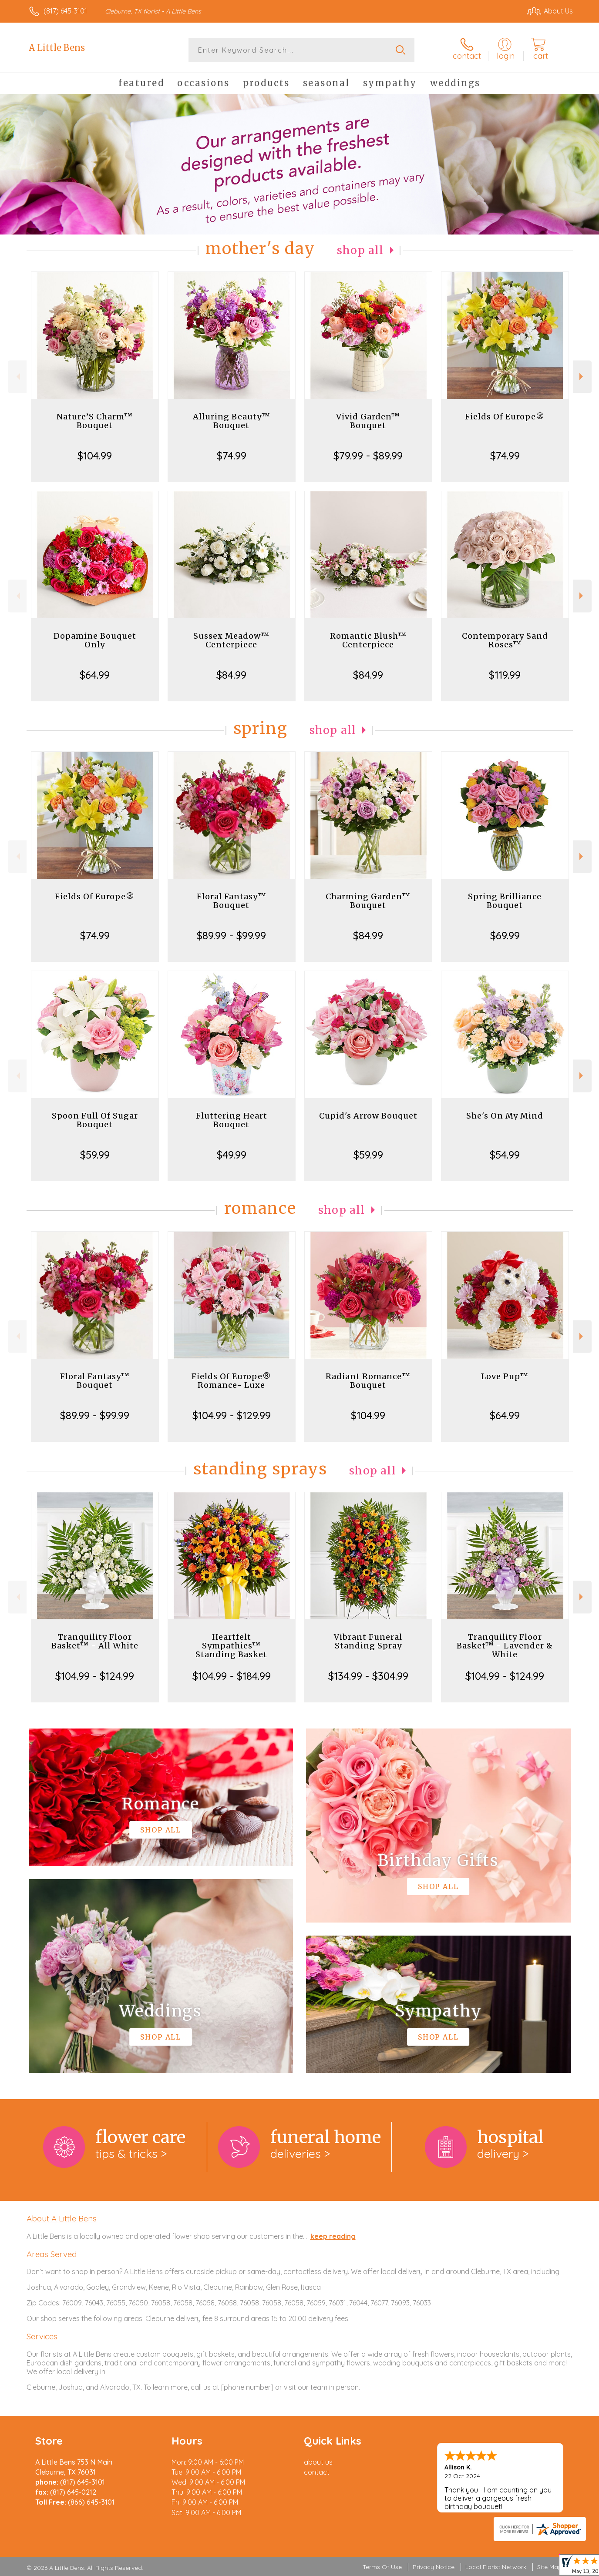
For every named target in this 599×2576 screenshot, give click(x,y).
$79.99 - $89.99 (368, 455)
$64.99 (95, 674)
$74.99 (231, 455)
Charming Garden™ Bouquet (368, 900)
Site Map (549, 2567)
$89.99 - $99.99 (231, 935)
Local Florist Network (495, 2567)
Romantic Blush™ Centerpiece (368, 640)
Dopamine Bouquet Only (95, 640)
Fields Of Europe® (505, 417)
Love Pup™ (504, 1376)
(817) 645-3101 (65, 11)
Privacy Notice (433, 2567)
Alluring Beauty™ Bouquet (231, 421)
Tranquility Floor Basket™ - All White (94, 1641)
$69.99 (505, 935)
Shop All (360, 250)
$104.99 (94, 455)
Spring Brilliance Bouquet (505, 900)
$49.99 (231, 1154)
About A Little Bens (62, 2218)
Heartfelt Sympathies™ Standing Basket (231, 1645)
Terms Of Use (382, 2567)
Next (582, 376)
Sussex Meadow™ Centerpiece (231, 640)
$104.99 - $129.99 (231, 1415)
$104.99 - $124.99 (94, 1675)
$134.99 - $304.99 (368, 1675)
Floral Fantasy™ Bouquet (231, 900)
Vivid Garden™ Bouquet (368, 421)
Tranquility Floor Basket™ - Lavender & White (505, 1645)
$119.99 (505, 674)
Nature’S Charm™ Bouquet (95, 421)
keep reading (333, 2236)
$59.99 (95, 1154)
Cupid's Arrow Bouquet (368, 1116)
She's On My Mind (504, 1116)
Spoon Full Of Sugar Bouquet (95, 1120)
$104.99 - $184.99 (231, 1675)
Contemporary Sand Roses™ (505, 640)
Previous (17, 376)
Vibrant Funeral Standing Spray (368, 1641)
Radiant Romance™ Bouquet (368, 1380)
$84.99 (231, 674)
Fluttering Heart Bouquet (231, 1120)
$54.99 (505, 1154)
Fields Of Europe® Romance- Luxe (231, 1380)
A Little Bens (57, 47)
